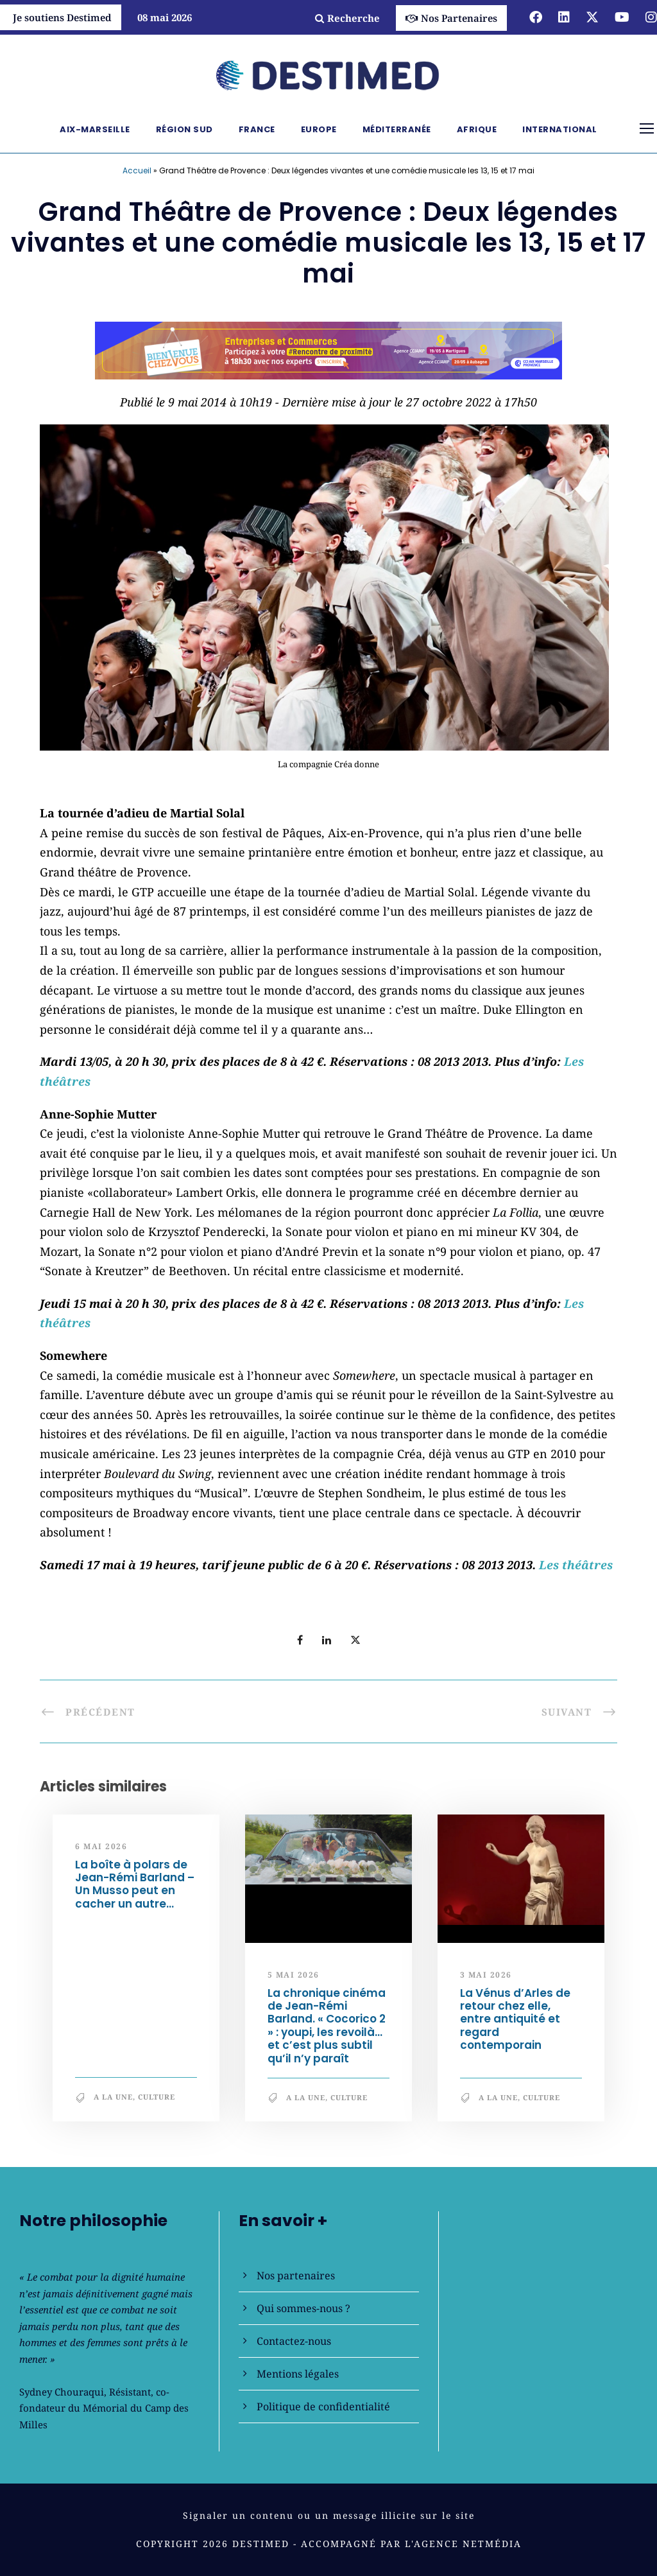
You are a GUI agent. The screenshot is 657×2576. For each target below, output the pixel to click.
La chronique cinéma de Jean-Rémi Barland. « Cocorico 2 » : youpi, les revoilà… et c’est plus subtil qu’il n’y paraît (327, 2025)
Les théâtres (576, 1564)
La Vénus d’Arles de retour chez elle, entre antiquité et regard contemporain (515, 2019)
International (559, 129)
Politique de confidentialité (323, 2406)
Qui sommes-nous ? (303, 2308)
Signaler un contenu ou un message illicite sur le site (329, 2515)
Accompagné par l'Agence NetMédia (411, 2543)
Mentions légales (298, 2374)
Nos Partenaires (451, 18)
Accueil (137, 170)
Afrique (477, 129)
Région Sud (184, 129)
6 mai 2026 (101, 1846)
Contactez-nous (294, 2341)
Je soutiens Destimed (62, 17)
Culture (156, 2097)
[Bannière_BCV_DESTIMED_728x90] (328, 349)
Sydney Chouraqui (61, 2391)
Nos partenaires (296, 2275)
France (257, 129)
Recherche (347, 18)
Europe (319, 129)
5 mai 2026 (294, 1974)
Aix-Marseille (95, 129)
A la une (113, 2097)
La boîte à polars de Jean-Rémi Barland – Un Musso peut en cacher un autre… (134, 1884)
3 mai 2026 (486, 1974)
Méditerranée (397, 129)
